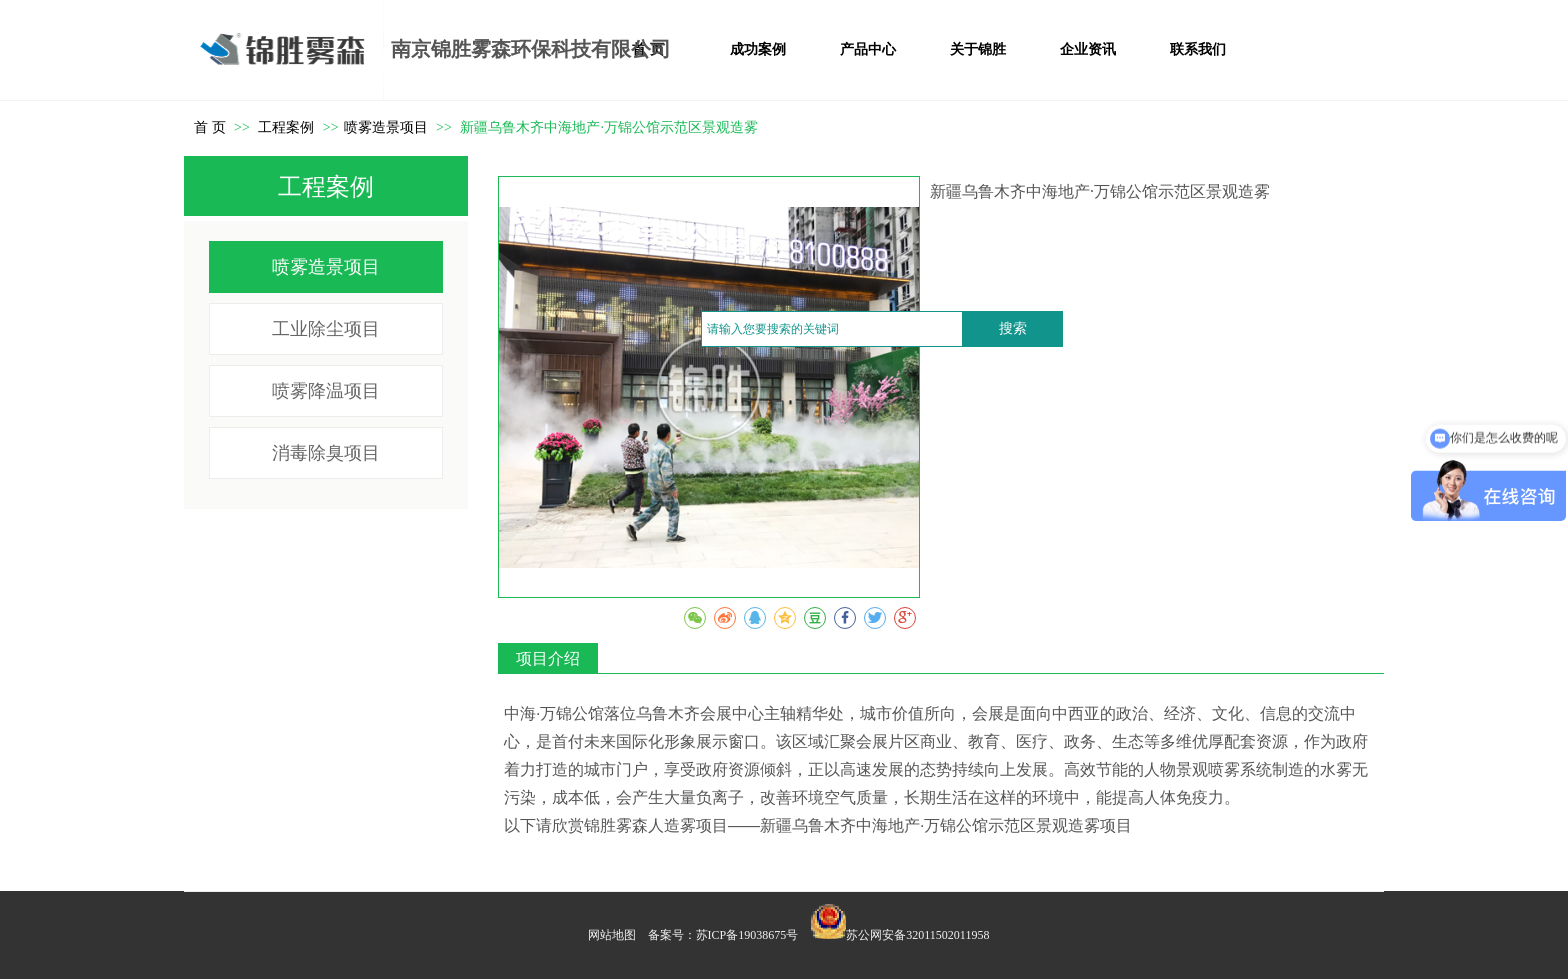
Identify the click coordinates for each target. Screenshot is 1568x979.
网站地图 (612, 935)
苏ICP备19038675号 (747, 935)
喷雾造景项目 (386, 127)
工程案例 (288, 127)
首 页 (210, 127)
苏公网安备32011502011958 (917, 935)
